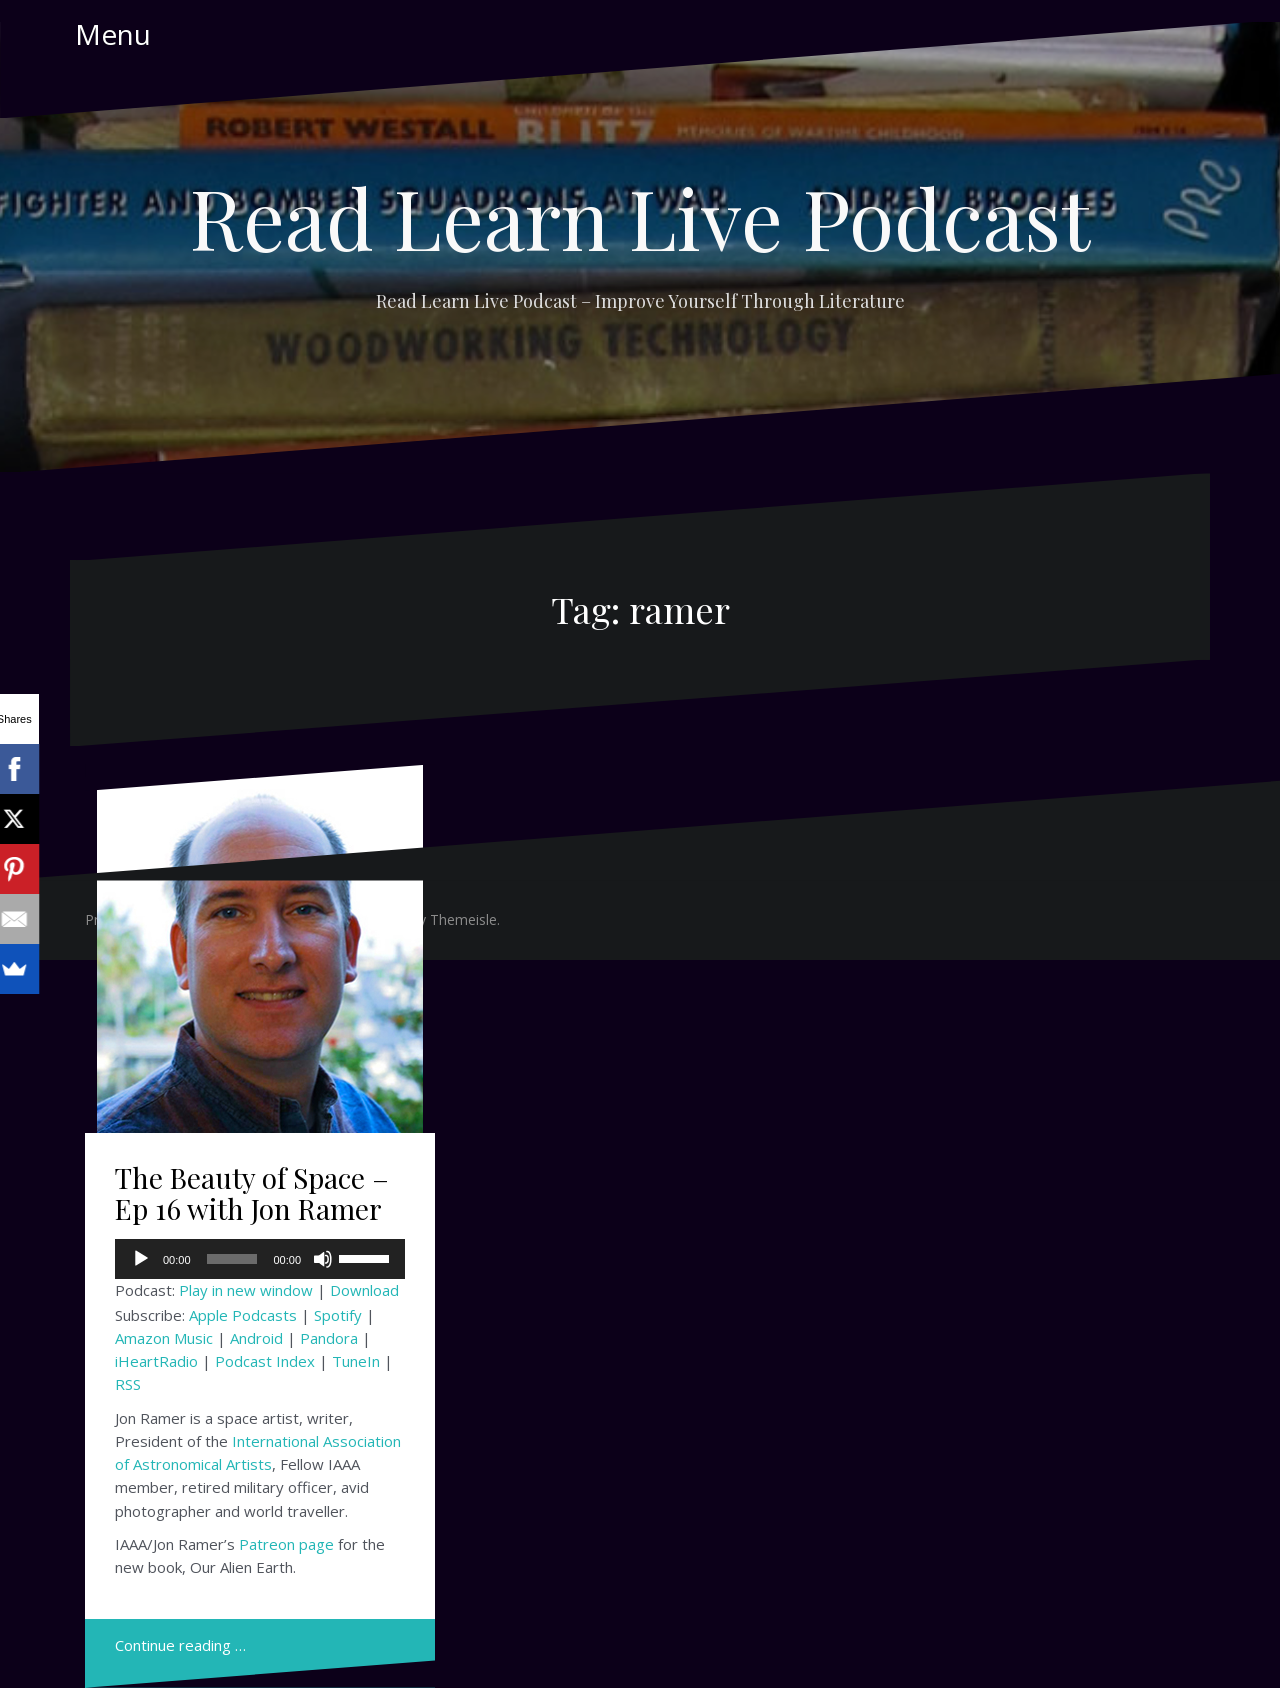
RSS (128, 1384)
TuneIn (356, 1361)
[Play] (141, 1259)
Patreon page (286, 1544)
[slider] (232, 1259)
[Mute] (323, 1259)
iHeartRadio (156, 1361)
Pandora (329, 1338)
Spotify (338, 1315)
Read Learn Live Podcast (640, 217)
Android (256, 1338)
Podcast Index (265, 1361)
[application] (260, 1259)
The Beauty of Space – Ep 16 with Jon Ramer (252, 1193)
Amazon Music (164, 1338)
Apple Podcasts (243, 1315)
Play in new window (246, 1290)
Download (364, 1290)
